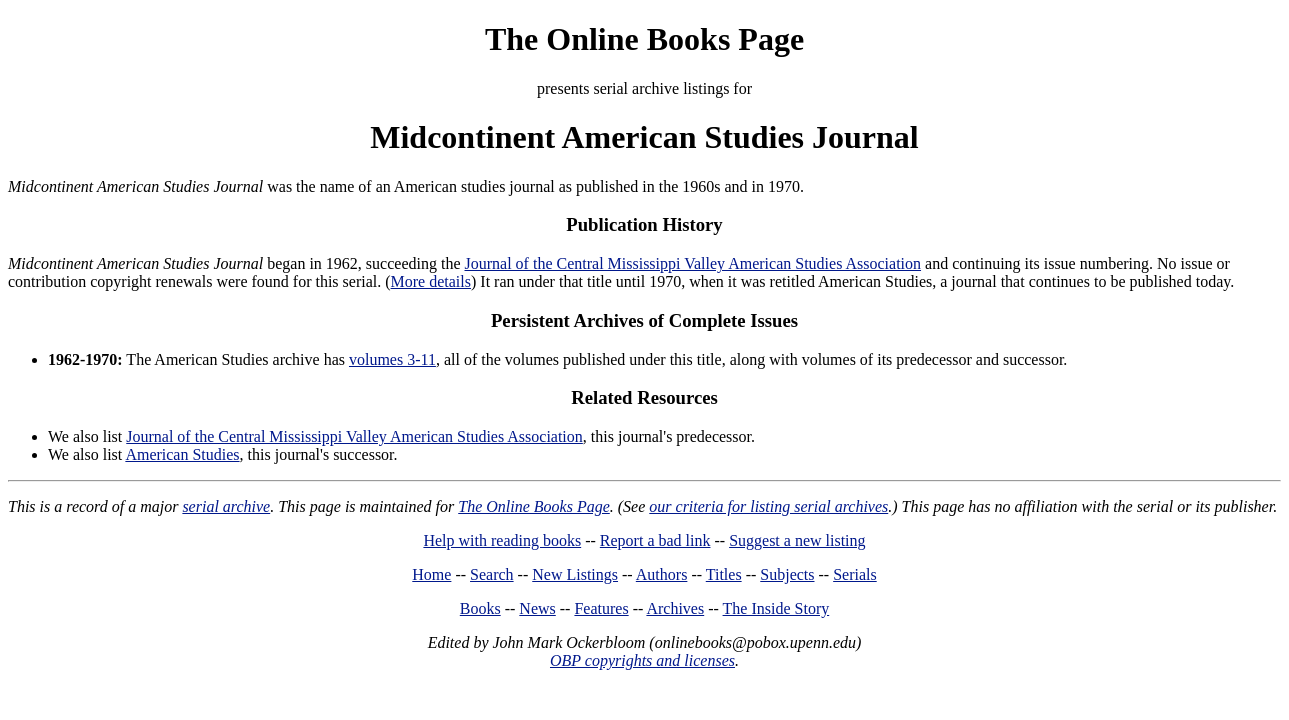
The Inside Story (776, 608)
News (537, 608)
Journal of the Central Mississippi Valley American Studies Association (693, 263)
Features (601, 608)
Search (492, 574)
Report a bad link (655, 540)
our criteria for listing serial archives (768, 506)
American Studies (182, 454)
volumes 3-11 (392, 359)
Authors (662, 574)
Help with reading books (502, 540)
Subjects (787, 574)
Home (431, 574)
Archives (675, 608)
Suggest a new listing (797, 540)
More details (431, 281)
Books (480, 608)
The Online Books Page (644, 39)
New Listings (575, 574)
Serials (855, 574)
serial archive (226, 506)
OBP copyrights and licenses (642, 660)
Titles (724, 574)
